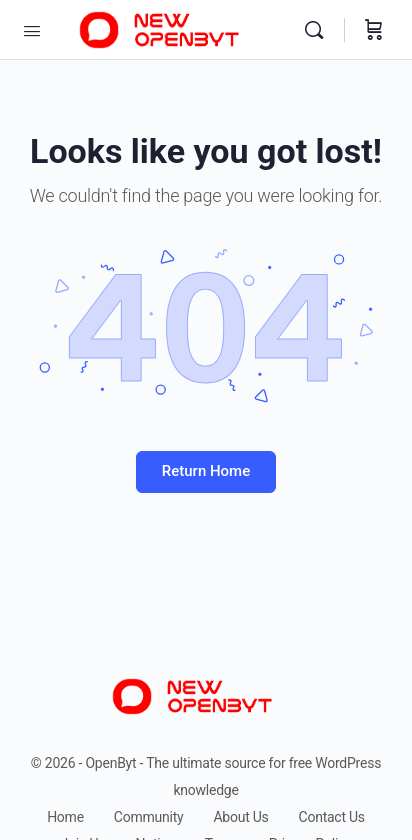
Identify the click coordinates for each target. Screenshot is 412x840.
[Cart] (374, 30)
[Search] (319, 30)
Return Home (206, 471)
